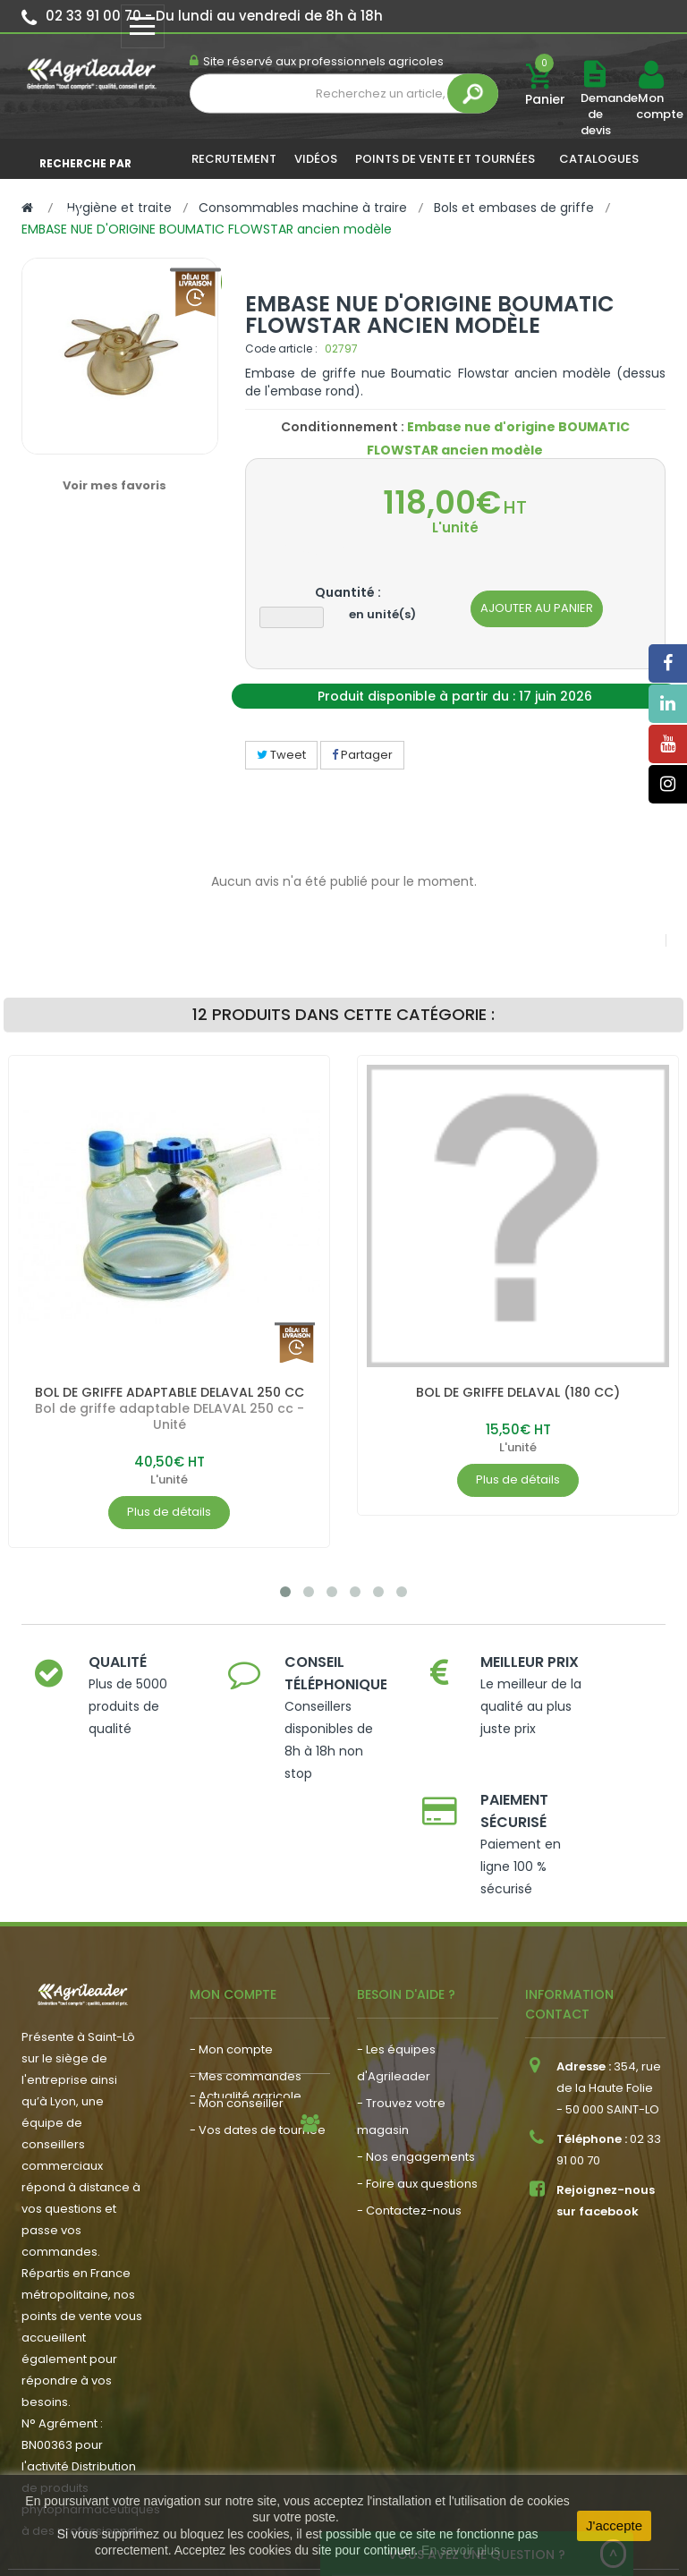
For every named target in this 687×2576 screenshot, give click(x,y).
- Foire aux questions (417, 2092)
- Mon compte (231, 1958)
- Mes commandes (245, 1985)
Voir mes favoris (114, 485)
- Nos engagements (416, 2065)
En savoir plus (460, 2550)
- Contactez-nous (409, 2119)
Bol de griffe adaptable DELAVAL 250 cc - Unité (169, 1416)
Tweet (281, 754)
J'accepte (614, 2525)
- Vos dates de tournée (258, 2038)
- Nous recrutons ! (241, 2111)
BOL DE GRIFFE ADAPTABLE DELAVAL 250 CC (169, 1392)
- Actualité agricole (245, 2084)
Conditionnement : (342, 427)
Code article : (281, 348)
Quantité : (348, 592)
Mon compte (650, 106)
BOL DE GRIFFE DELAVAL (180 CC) (518, 1392)
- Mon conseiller (237, 2011)
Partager (362, 754)
